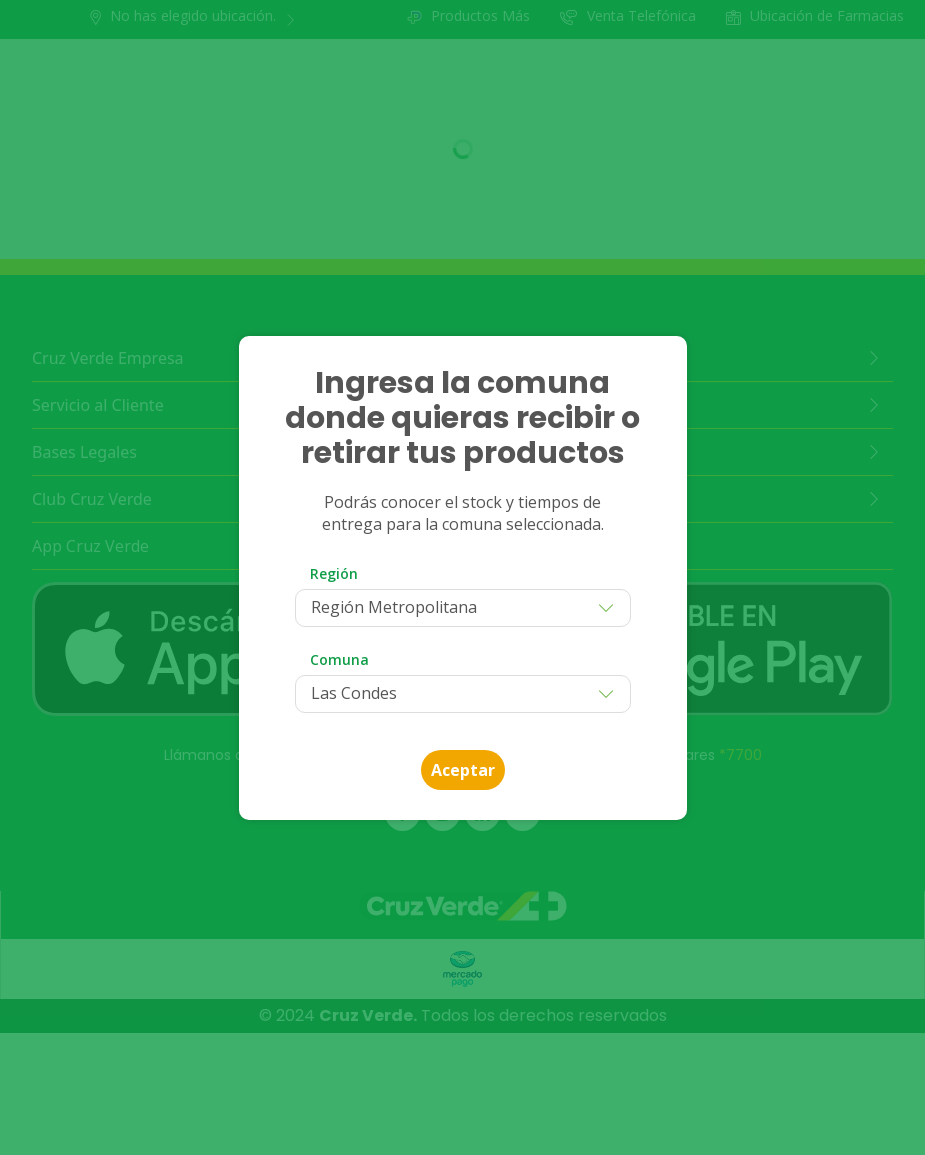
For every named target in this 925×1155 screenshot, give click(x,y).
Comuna (339, 659)
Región (334, 573)
